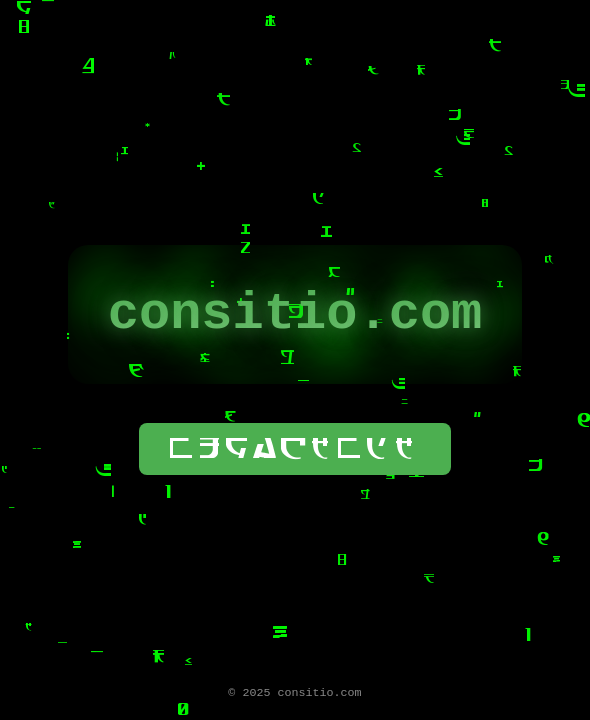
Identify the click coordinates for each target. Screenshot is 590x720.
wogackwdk (295, 454)
